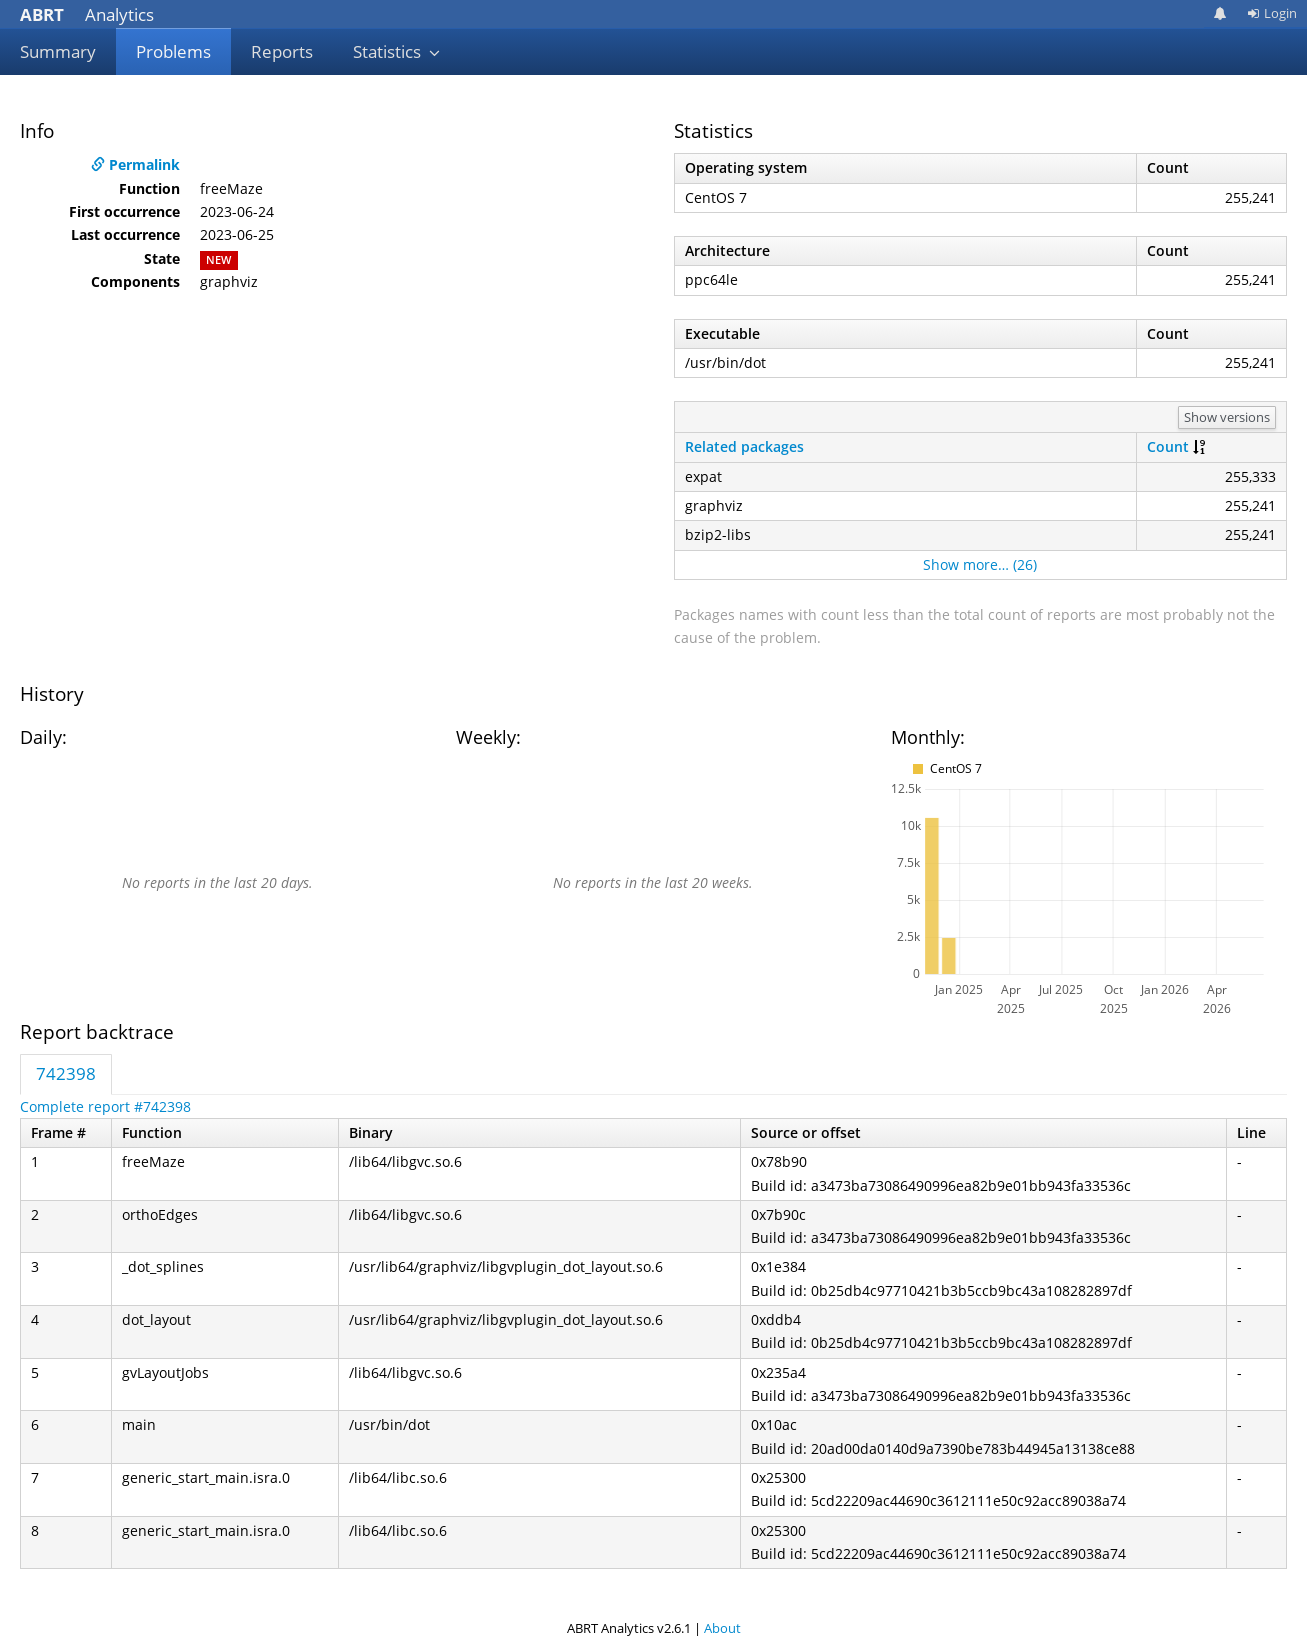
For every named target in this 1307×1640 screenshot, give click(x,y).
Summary (58, 51)
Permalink (135, 164)
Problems (173, 51)
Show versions (1227, 417)
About (722, 1628)
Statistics (397, 51)
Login (1272, 13)
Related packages (744, 446)
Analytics (87, 14)
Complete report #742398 (105, 1106)
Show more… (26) (980, 564)
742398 (66, 1073)
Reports (282, 51)
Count (1168, 446)
